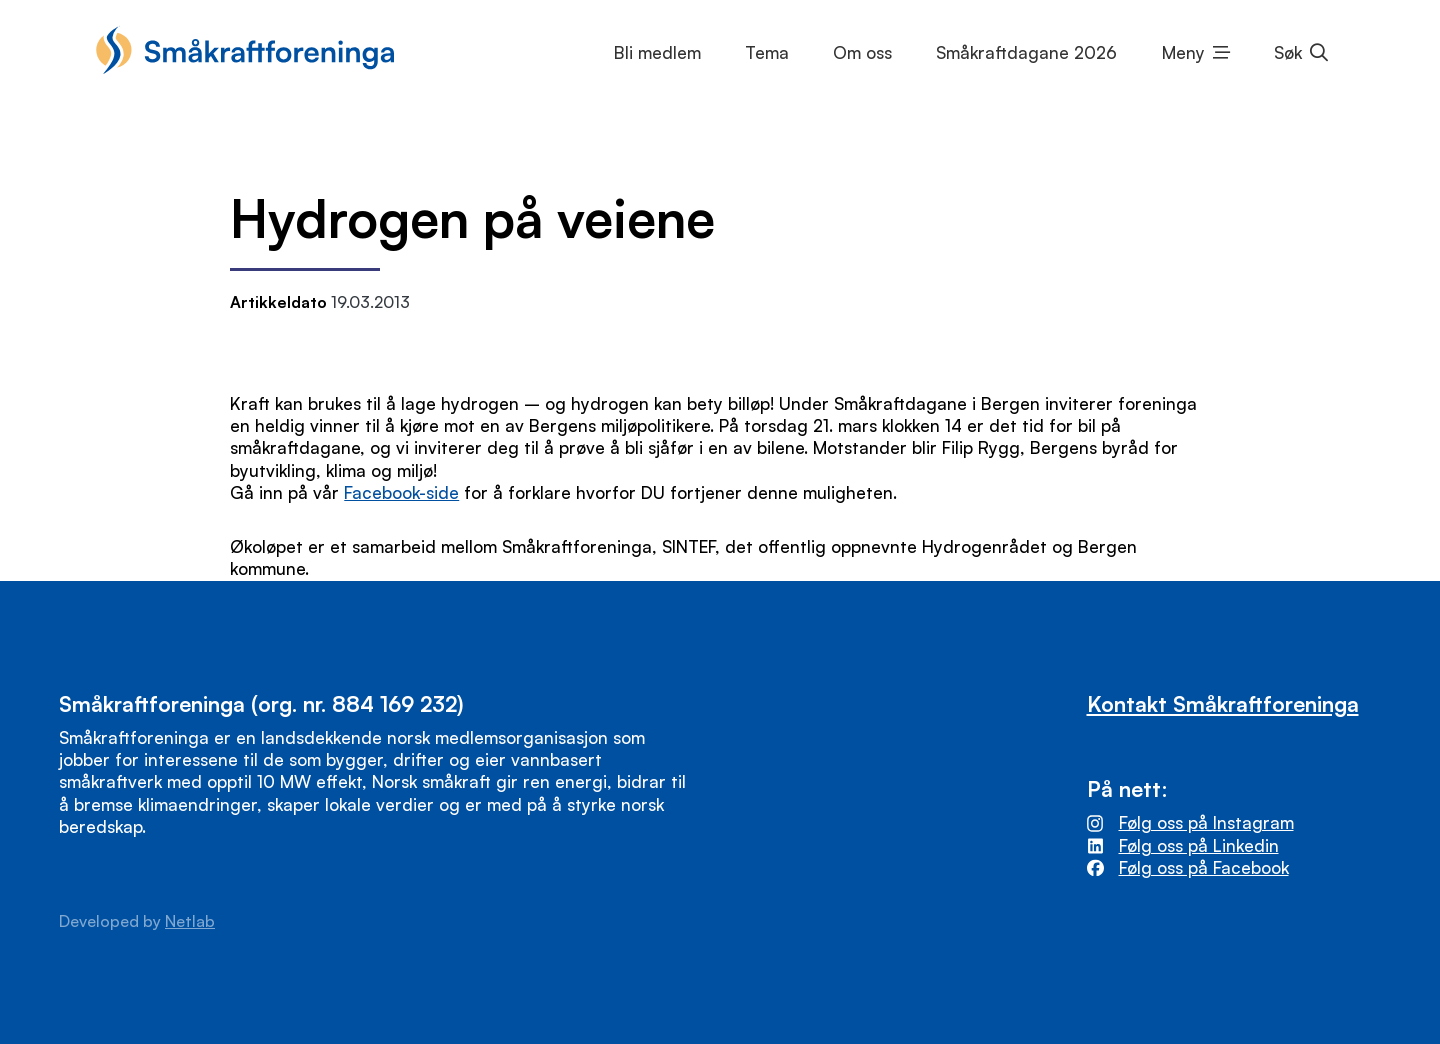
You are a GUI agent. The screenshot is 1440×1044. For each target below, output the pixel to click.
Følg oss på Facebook (1204, 867)
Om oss (862, 52)
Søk (1288, 52)
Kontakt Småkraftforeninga (1223, 703)
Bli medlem (657, 52)
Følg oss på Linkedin (1199, 845)
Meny (1183, 52)
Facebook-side (401, 492)
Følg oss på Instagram (1206, 822)
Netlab (190, 921)
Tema (767, 52)
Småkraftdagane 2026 (1026, 52)
